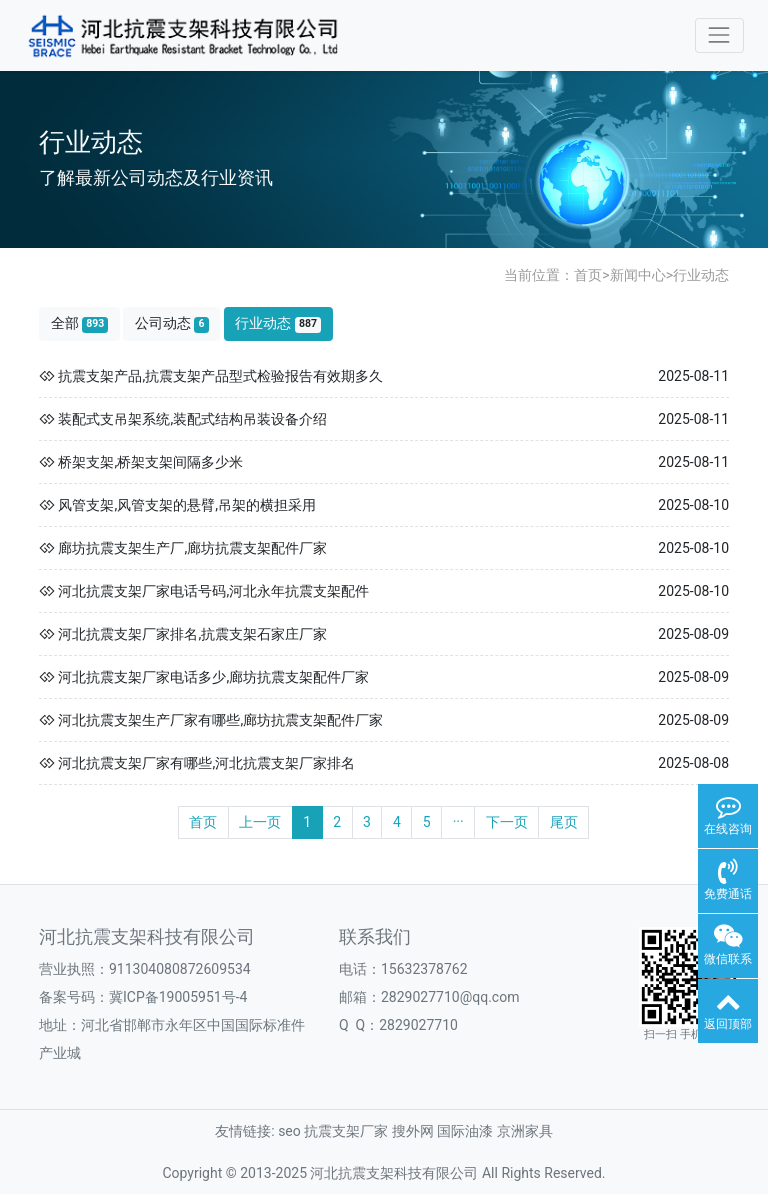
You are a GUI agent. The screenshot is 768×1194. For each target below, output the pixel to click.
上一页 (260, 822)
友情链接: (244, 1131)
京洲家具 (525, 1131)
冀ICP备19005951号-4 (178, 997)
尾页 (564, 822)
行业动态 (701, 275)
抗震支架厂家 (346, 1131)
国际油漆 (465, 1131)
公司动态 (172, 323)
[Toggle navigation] (719, 35)
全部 (80, 323)
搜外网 (413, 1131)
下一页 (507, 822)
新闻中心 (638, 275)
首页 (588, 275)
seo (289, 1131)
